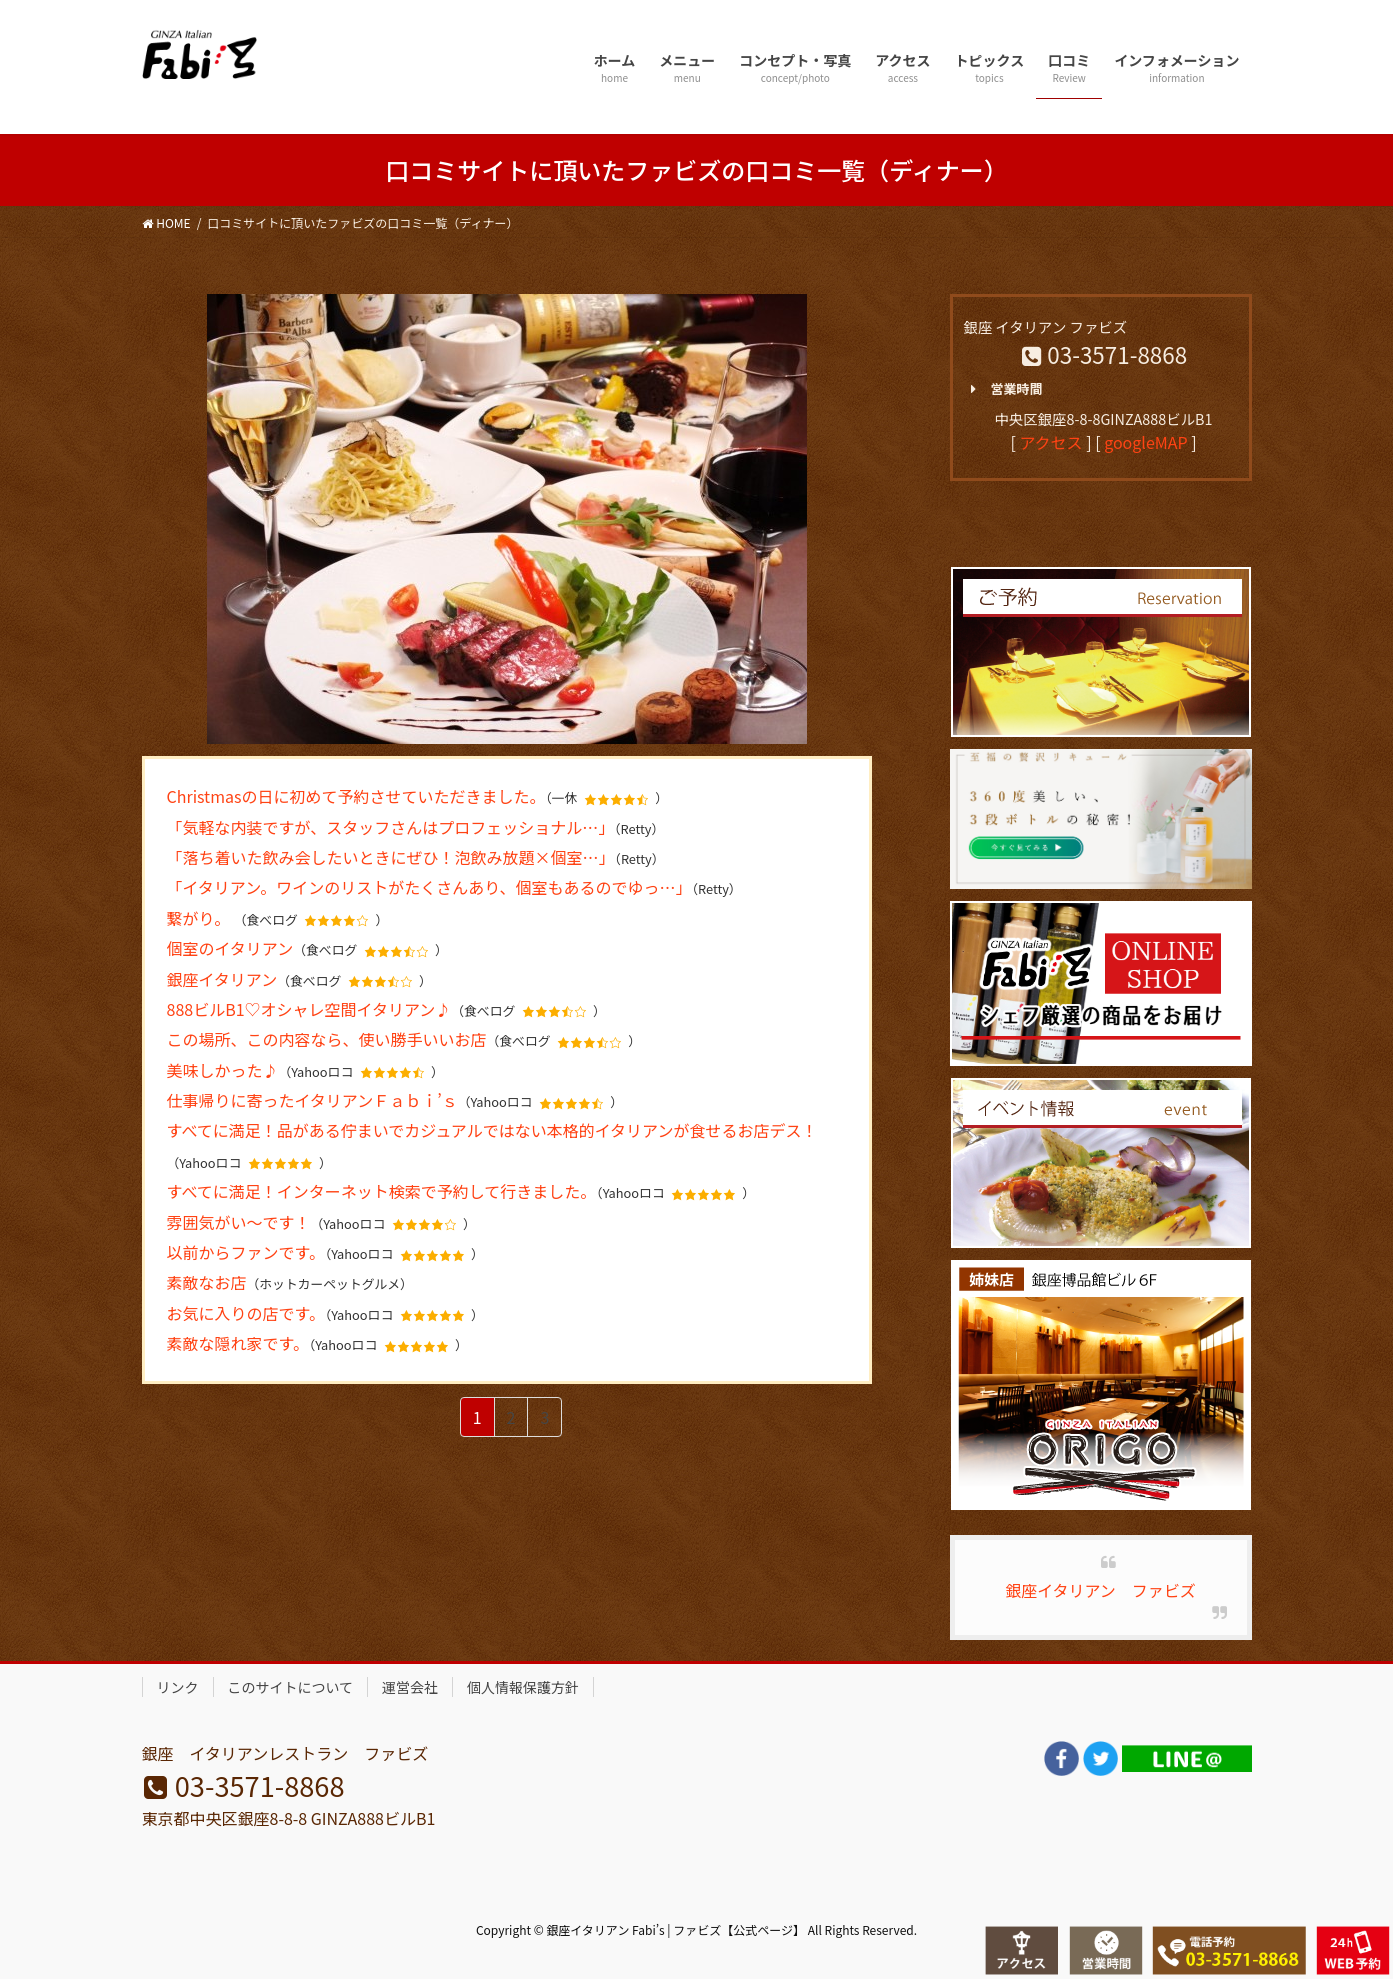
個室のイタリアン (230, 948)
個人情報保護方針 (523, 1687)
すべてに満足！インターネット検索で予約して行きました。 (382, 1191)
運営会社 (410, 1687)
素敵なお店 (207, 1282)
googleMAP (1145, 442)
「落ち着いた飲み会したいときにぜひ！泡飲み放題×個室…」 (391, 857)
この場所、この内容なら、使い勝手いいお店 (327, 1039)
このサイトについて (291, 1687)
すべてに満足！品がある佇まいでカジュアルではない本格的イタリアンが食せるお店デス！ (492, 1130)
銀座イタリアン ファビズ (1100, 1590)
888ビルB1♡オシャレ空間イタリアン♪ (309, 1009)
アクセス (1050, 442)
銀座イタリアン (222, 979)
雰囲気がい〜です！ (239, 1222)
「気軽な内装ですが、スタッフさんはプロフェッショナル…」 (391, 827)
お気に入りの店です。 (246, 1313)
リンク (178, 1687)
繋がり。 (200, 918)
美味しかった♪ (223, 1070)
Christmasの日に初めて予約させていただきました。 (356, 796)
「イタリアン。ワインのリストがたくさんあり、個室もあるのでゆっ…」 (429, 887)
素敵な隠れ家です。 (238, 1343)
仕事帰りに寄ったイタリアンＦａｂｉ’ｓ (312, 1100)
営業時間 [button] (1003, 389)
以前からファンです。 (246, 1252)
